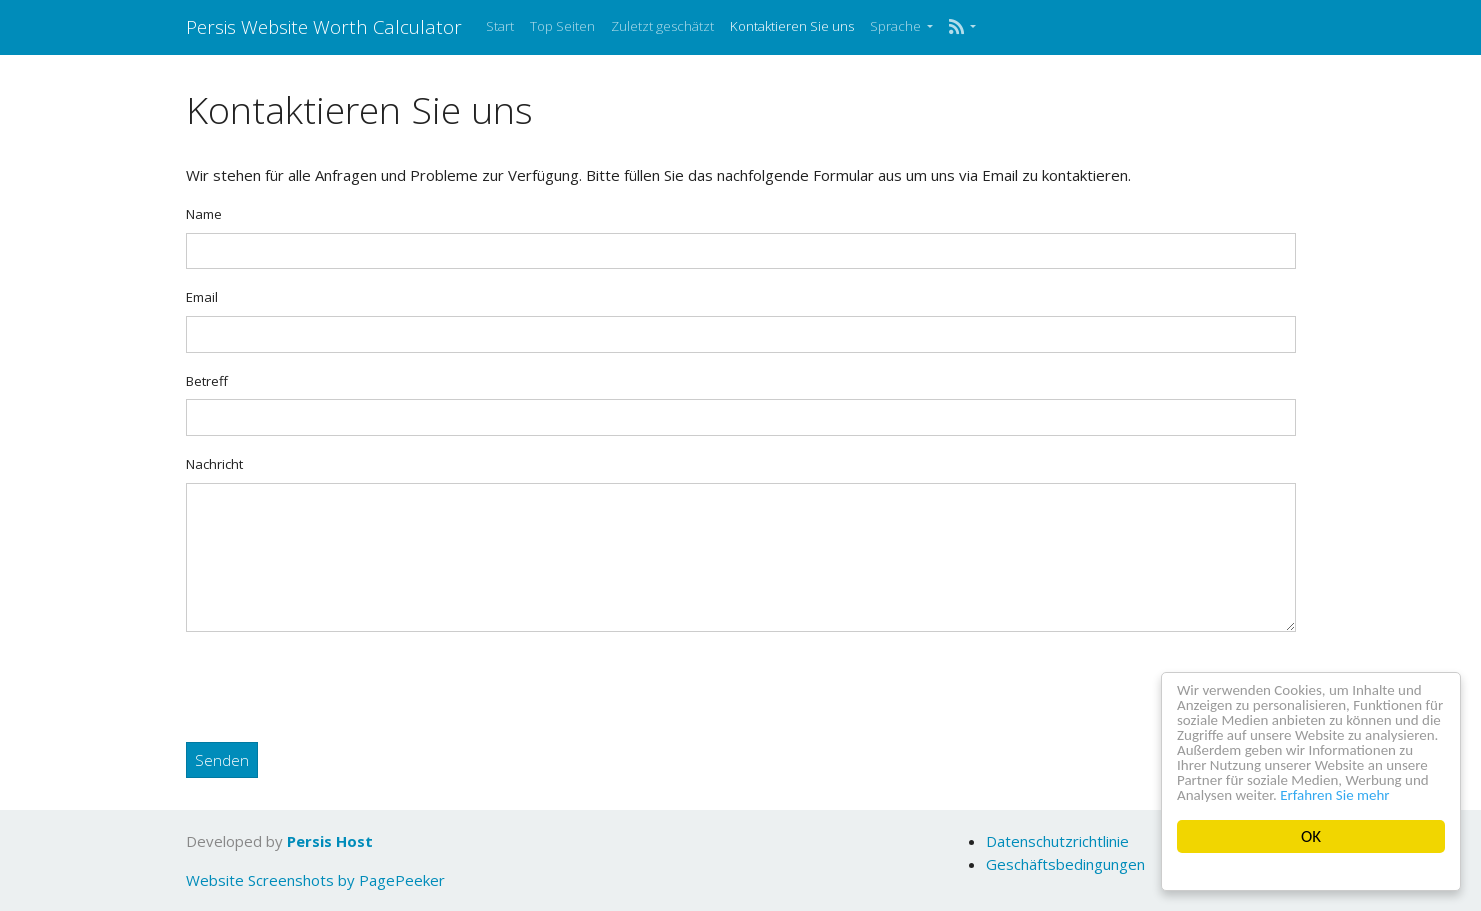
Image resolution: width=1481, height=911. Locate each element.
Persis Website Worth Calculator (324, 26)
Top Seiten (562, 26)
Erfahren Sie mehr (1239, 794)
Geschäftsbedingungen (1065, 864)
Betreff (207, 381)
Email (202, 297)
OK (1311, 836)
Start (500, 26)
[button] (962, 27)
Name (204, 214)
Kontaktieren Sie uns (792, 26)
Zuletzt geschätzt (662, 26)
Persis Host (330, 841)
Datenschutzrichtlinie (1057, 841)
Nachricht (214, 464)
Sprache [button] (897, 26)
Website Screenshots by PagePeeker (315, 880)
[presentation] (338, 687)
